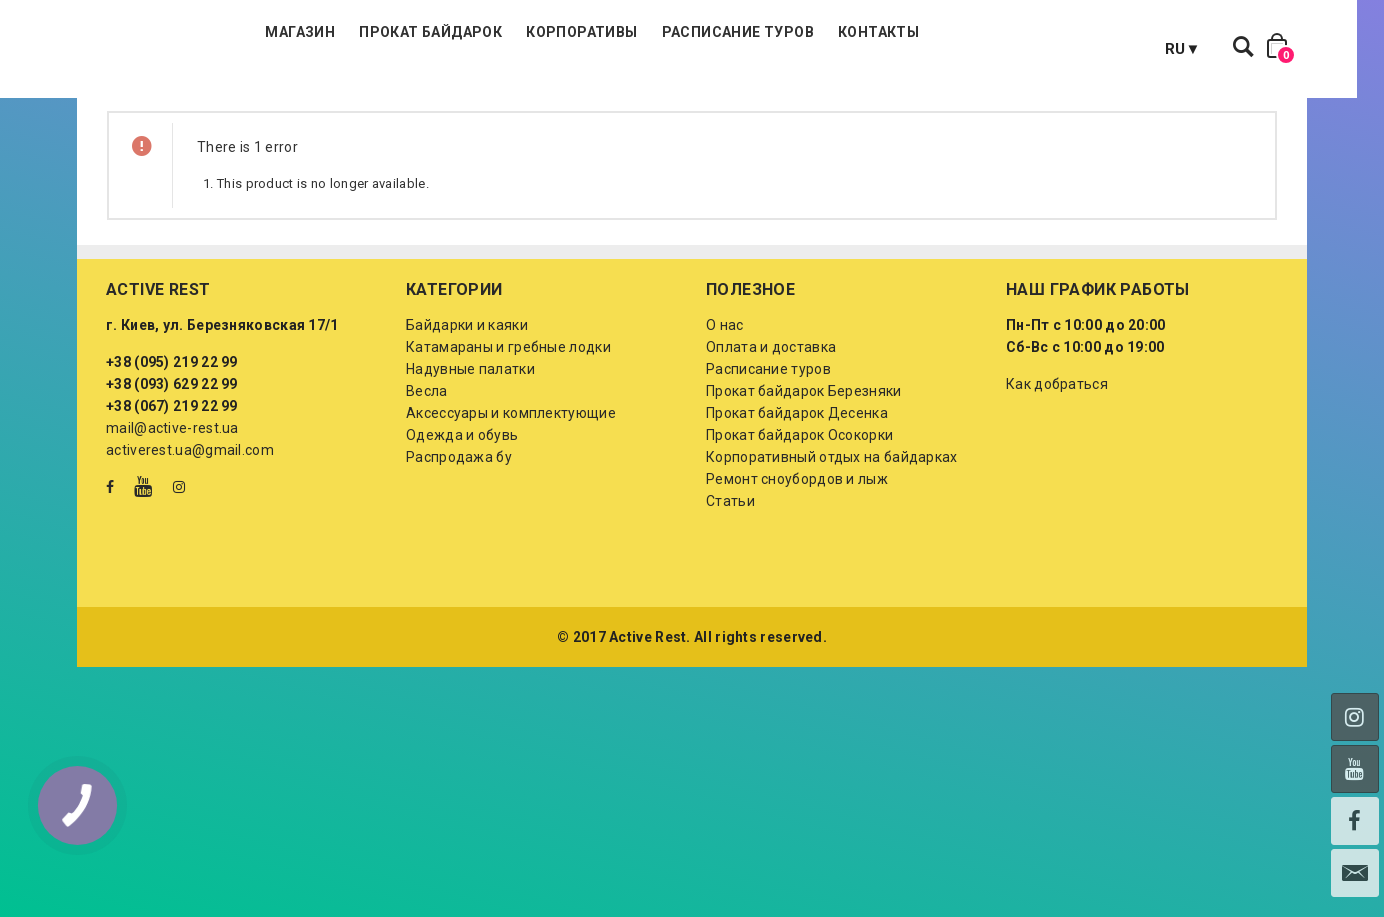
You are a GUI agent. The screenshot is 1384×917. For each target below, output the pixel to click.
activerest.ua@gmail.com (190, 550)
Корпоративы (699, 100)
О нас (725, 425)
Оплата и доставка (771, 447)
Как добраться (1057, 484)
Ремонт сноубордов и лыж (797, 579)
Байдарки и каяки (467, 425)
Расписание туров (855, 100)
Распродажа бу (459, 557)
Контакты (996, 100)
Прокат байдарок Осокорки (799, 535)
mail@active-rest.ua (172, 528)
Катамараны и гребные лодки (508, 447)
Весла (427, 491)
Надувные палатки (470, 469)
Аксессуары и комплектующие (511, 513)
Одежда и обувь (462, 535)
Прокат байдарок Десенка (797, 513)
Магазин (418, 100)
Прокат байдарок (548, 100)
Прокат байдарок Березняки (804, 491)
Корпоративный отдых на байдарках (832, 557)
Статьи (730, 601)
